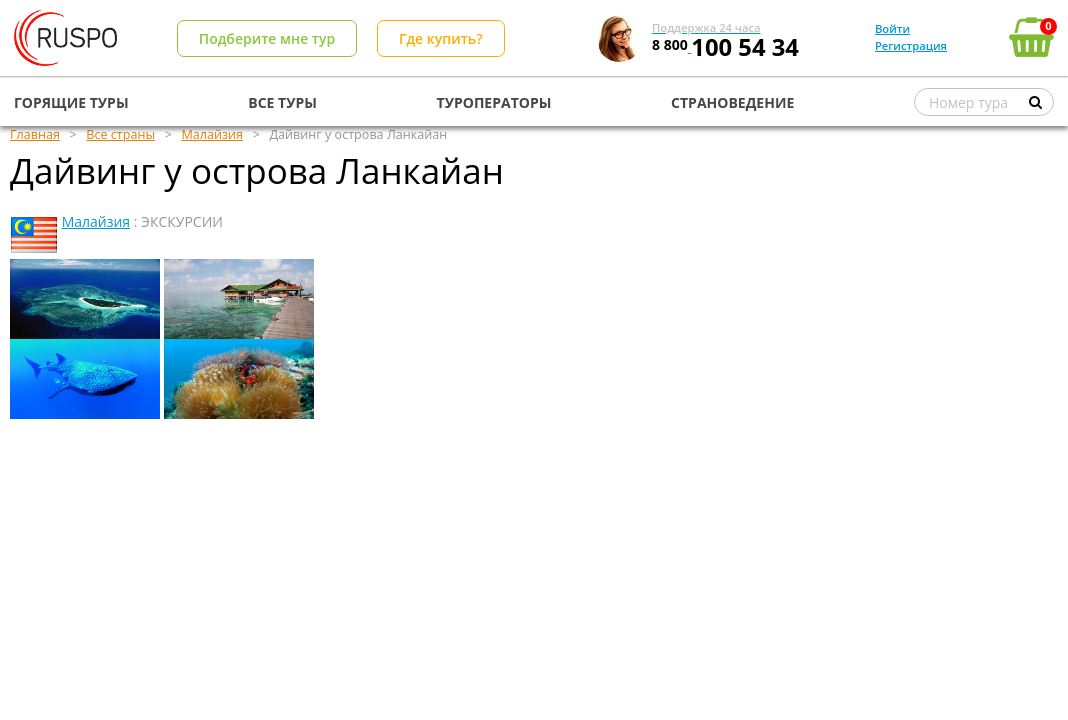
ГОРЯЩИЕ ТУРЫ (71, 102)
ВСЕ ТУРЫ (282, 102)
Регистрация (911, 45)
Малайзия (96, 221)
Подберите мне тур (267, 38)
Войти (892, 28)
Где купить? (441, 38)
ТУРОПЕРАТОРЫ (494, 102)
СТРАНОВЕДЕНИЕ (732, 102)
